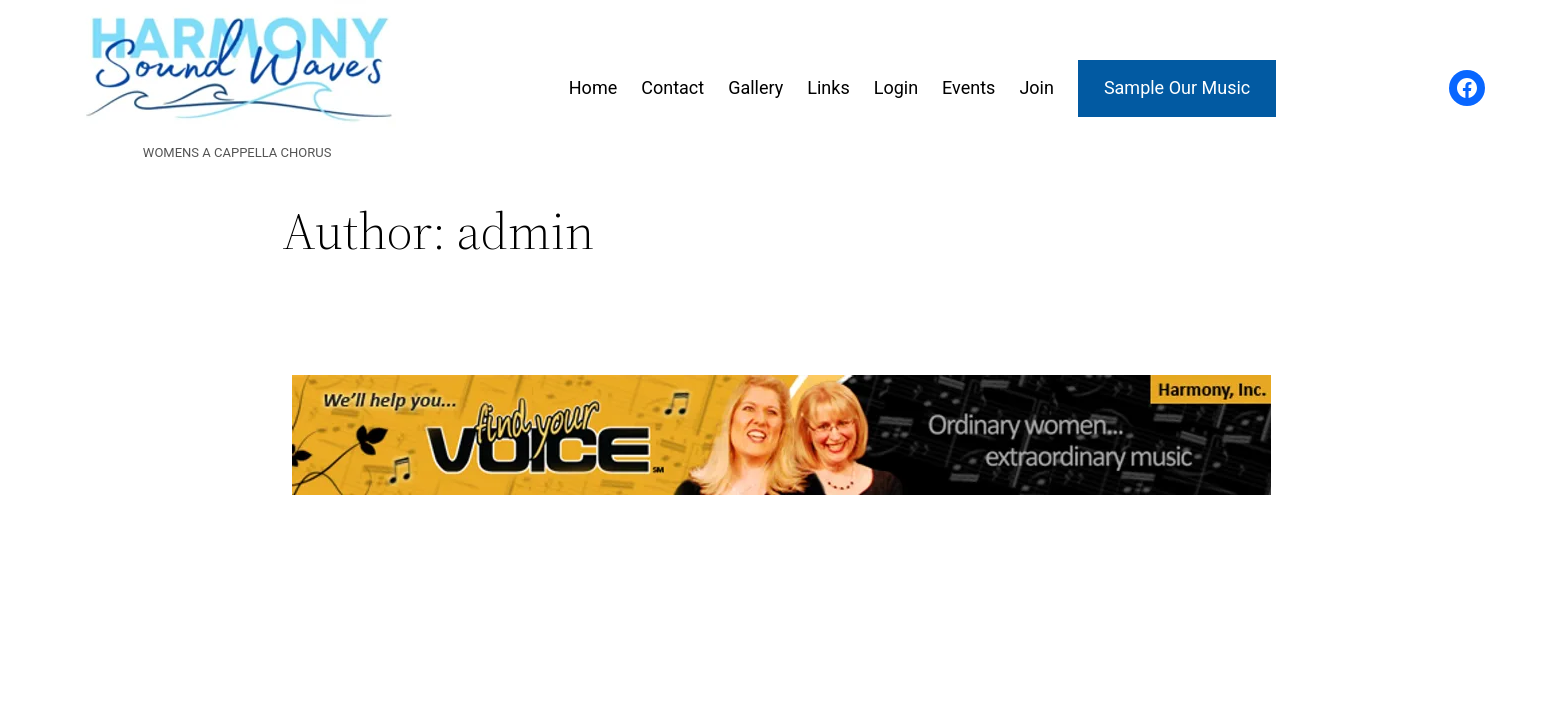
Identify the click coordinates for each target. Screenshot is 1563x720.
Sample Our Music (1177, 87)
